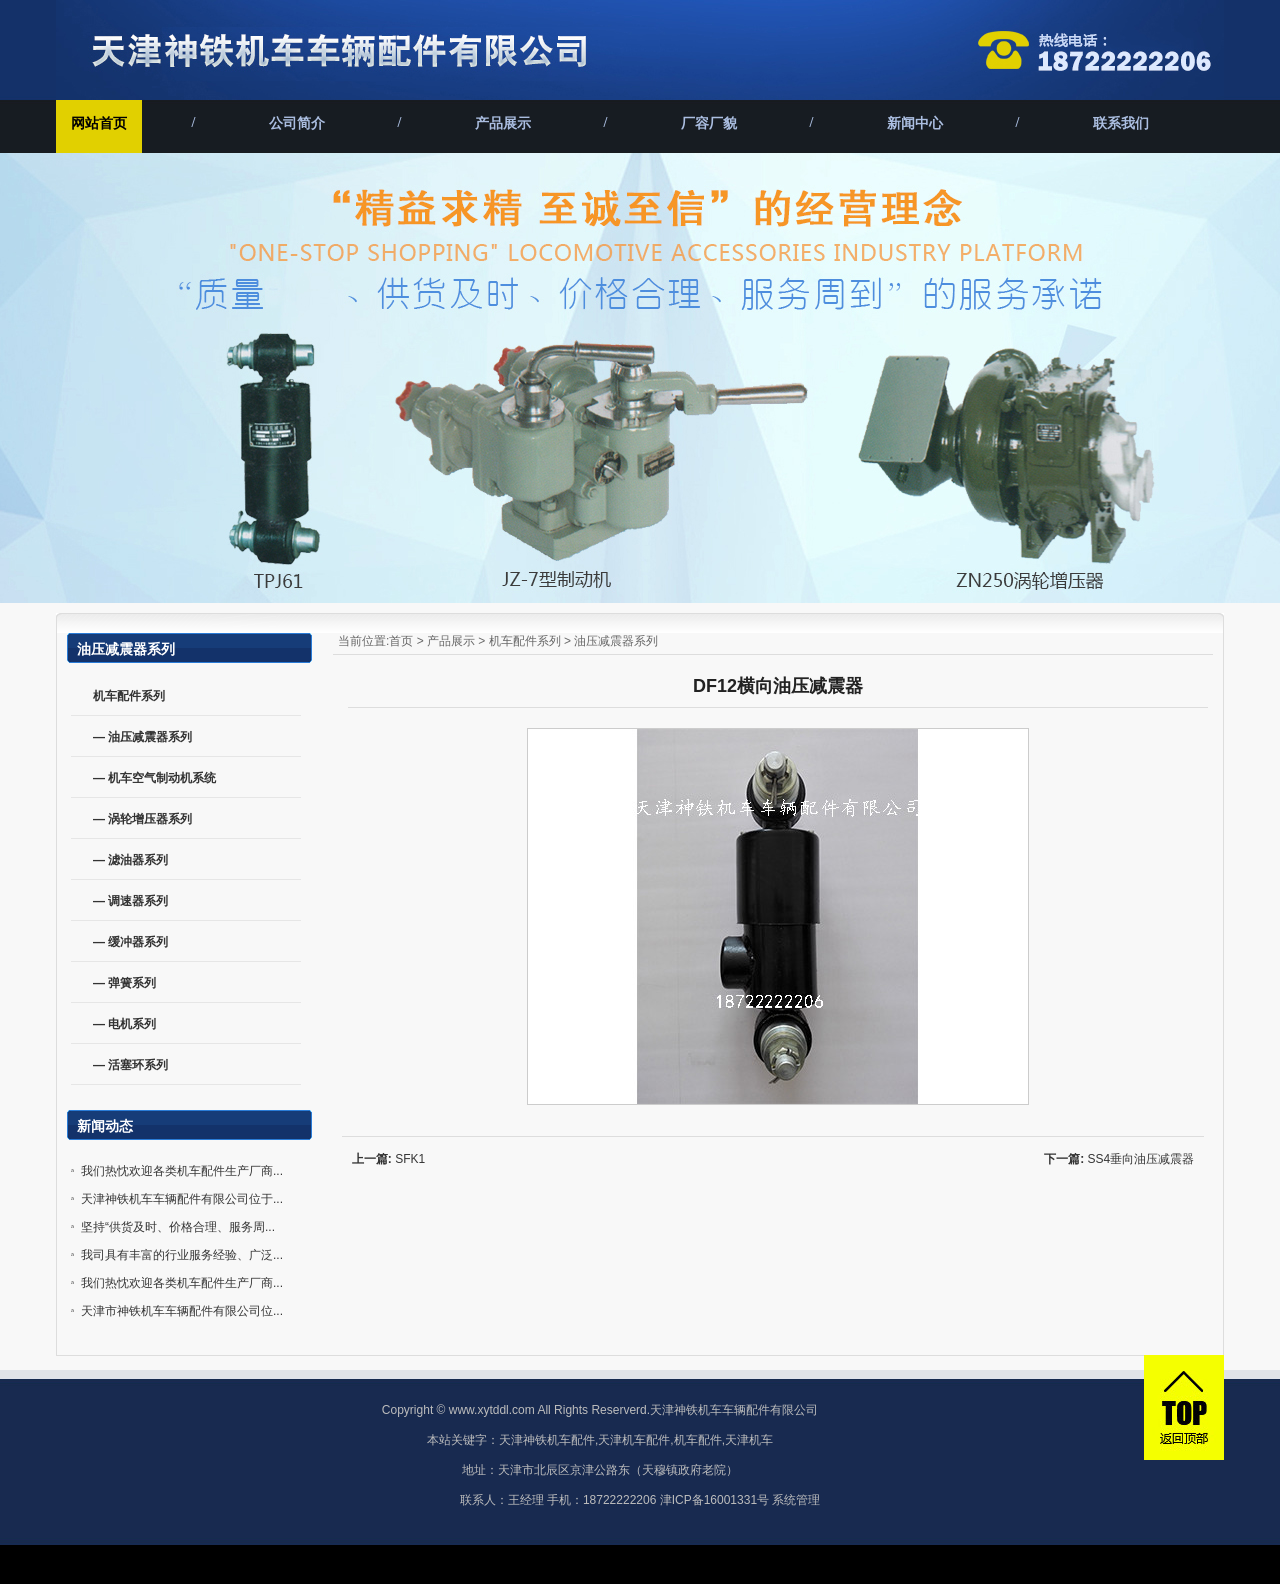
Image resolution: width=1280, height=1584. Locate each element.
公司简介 (297, 123)
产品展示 (503, 123)
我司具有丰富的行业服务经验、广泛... (182, 1255)
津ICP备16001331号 (714, 1500)
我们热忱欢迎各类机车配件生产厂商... (182, 1171)
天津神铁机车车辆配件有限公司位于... (182, 1199)
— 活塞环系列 (130, 1065)
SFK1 (410, 1159)
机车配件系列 (525, 641)
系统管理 (796, 1500)
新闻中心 (915, 123)
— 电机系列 (124, 1024)
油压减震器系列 (616, 641)
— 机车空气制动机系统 (154, 778)
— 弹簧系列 (124, 983)
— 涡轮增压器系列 (142, 819)
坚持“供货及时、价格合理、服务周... (178, 1227)
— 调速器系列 (130, 901)
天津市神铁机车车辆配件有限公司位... (182, 1311)
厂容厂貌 (709, 123)
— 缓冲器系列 (130, 942)
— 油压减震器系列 (142, 737)
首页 (401, 641)
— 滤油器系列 (130, 860)
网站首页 (99, 123)
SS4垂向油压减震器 (1141, 1159)
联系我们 (1121, 123)
